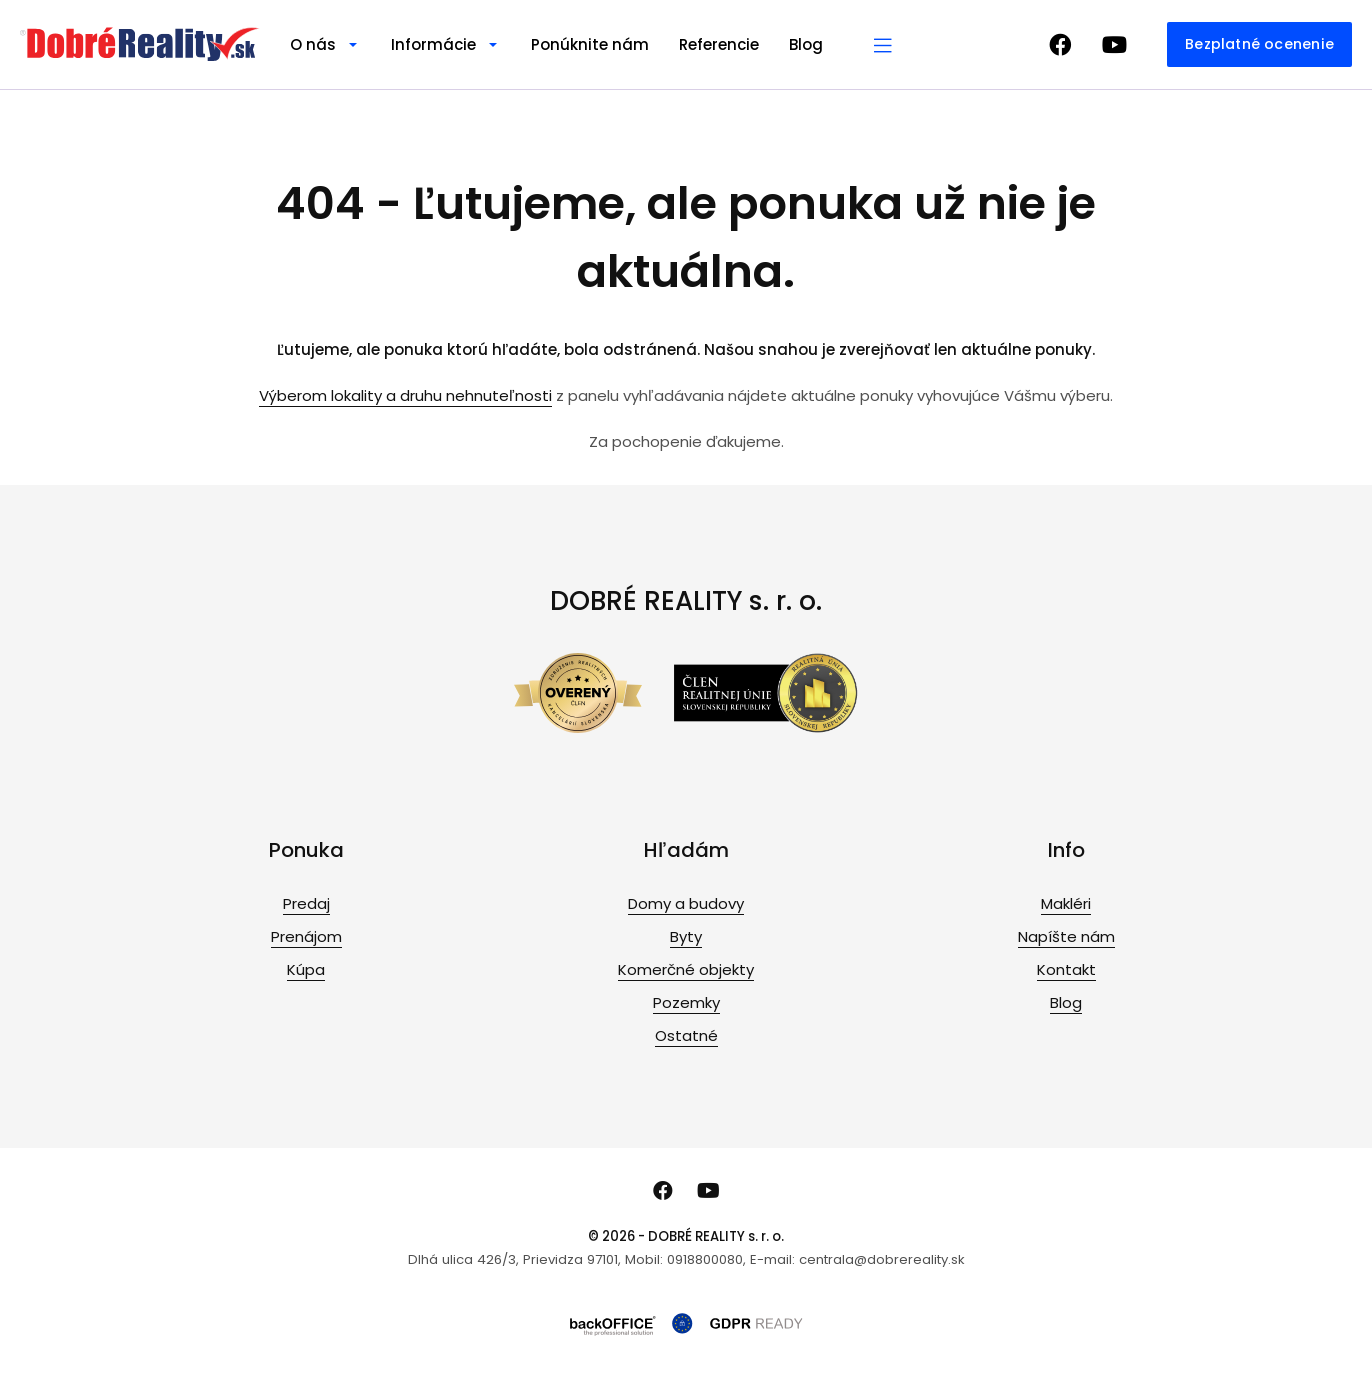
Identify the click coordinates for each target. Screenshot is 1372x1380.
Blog (806, 44)
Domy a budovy (686, 903)
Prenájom (306, 936)
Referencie (719, 44)
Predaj (306, 903)
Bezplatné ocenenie (1259, 44)
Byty (686, 936)
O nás (313, 44)
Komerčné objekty (686, 969)
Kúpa (306, 969)
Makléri (1066, 903)
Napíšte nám (1066, 936)
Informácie (433, 44)
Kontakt (1066, 969)
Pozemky (686, 1002)
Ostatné (686, 1035)
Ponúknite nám (590, 44)
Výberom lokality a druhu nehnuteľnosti (405, 395)
